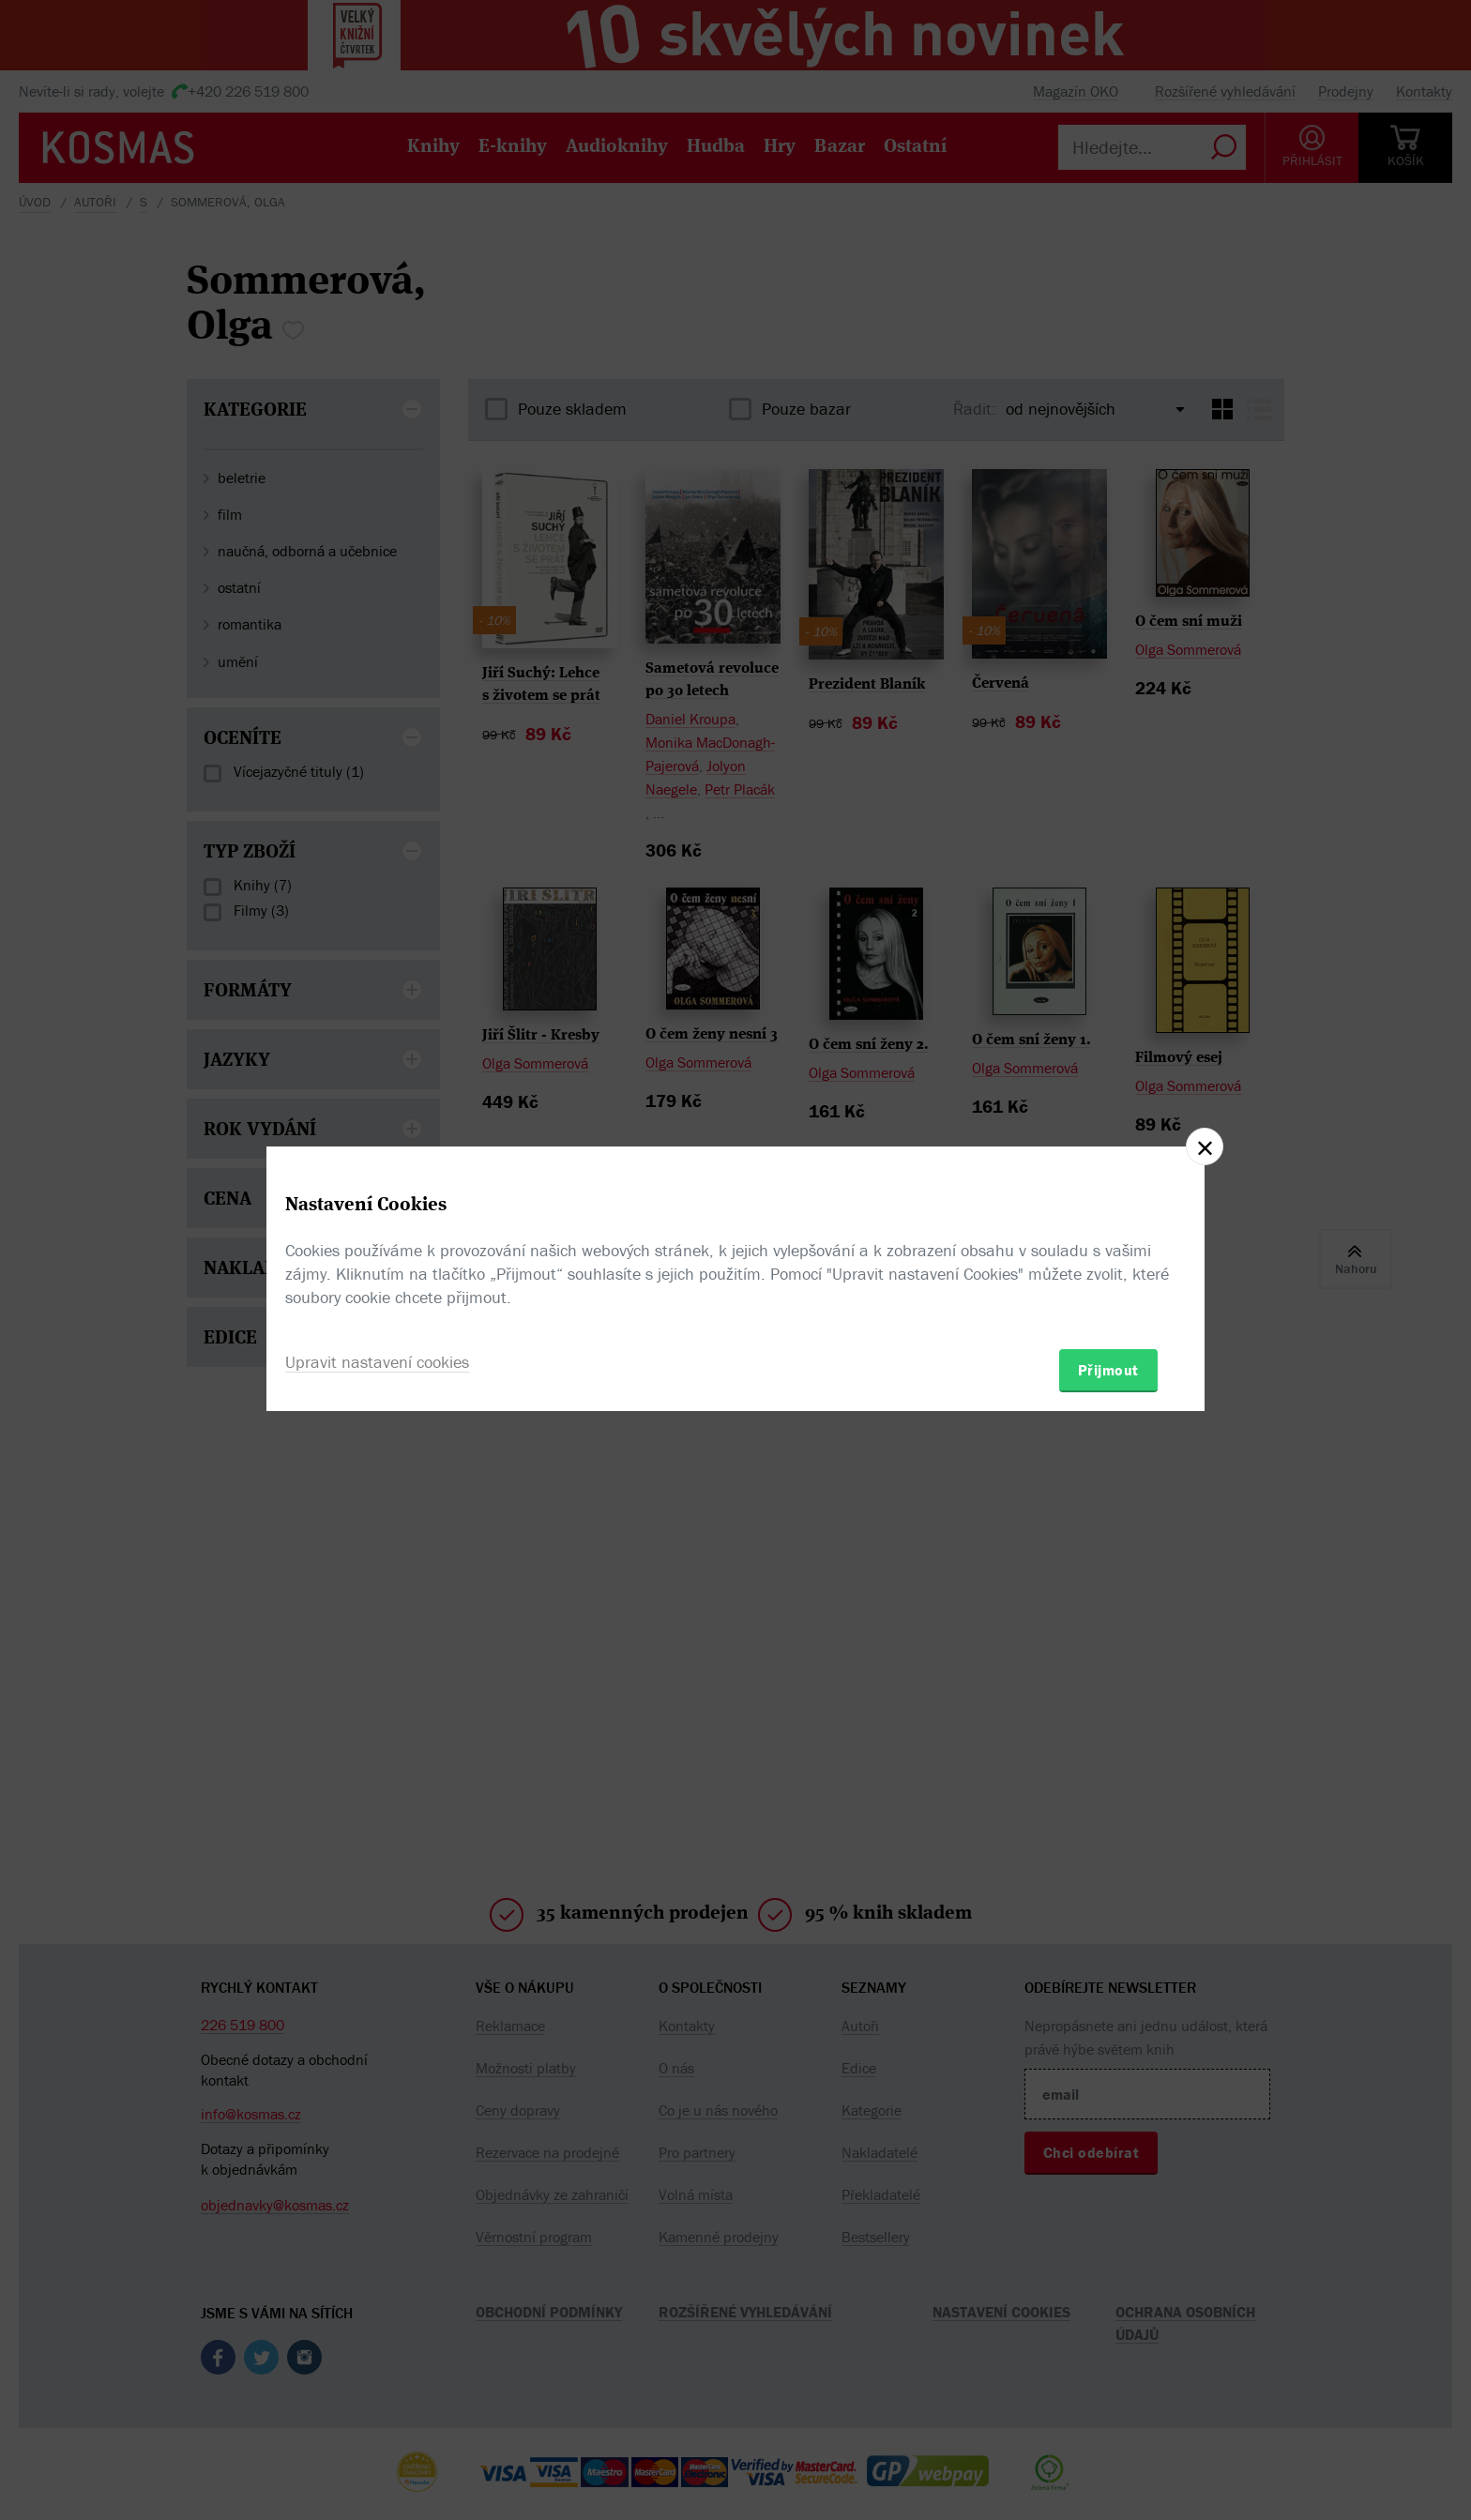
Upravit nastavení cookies (377, 1362)
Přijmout (1108, 1369)
